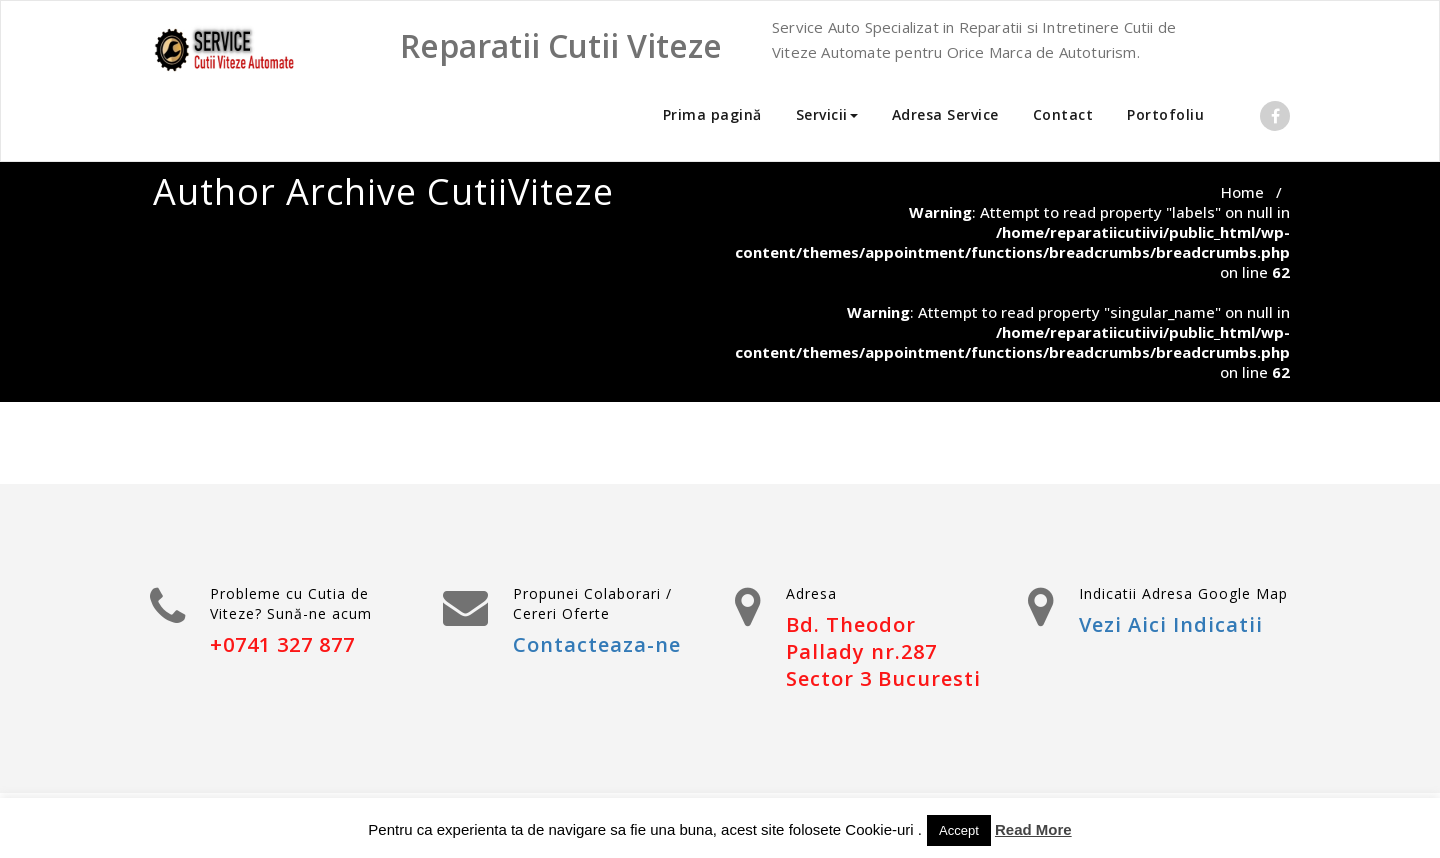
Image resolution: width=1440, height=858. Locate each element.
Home (1242, 192)
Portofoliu (1165, 114)
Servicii (827, 114)
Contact (1063, 114)
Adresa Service (945, 114)
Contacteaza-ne (597, 644)
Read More (1033, 829)
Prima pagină (712, 114)
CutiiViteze (520, 191)
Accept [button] (959, 830)
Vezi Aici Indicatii (1171, 624)
